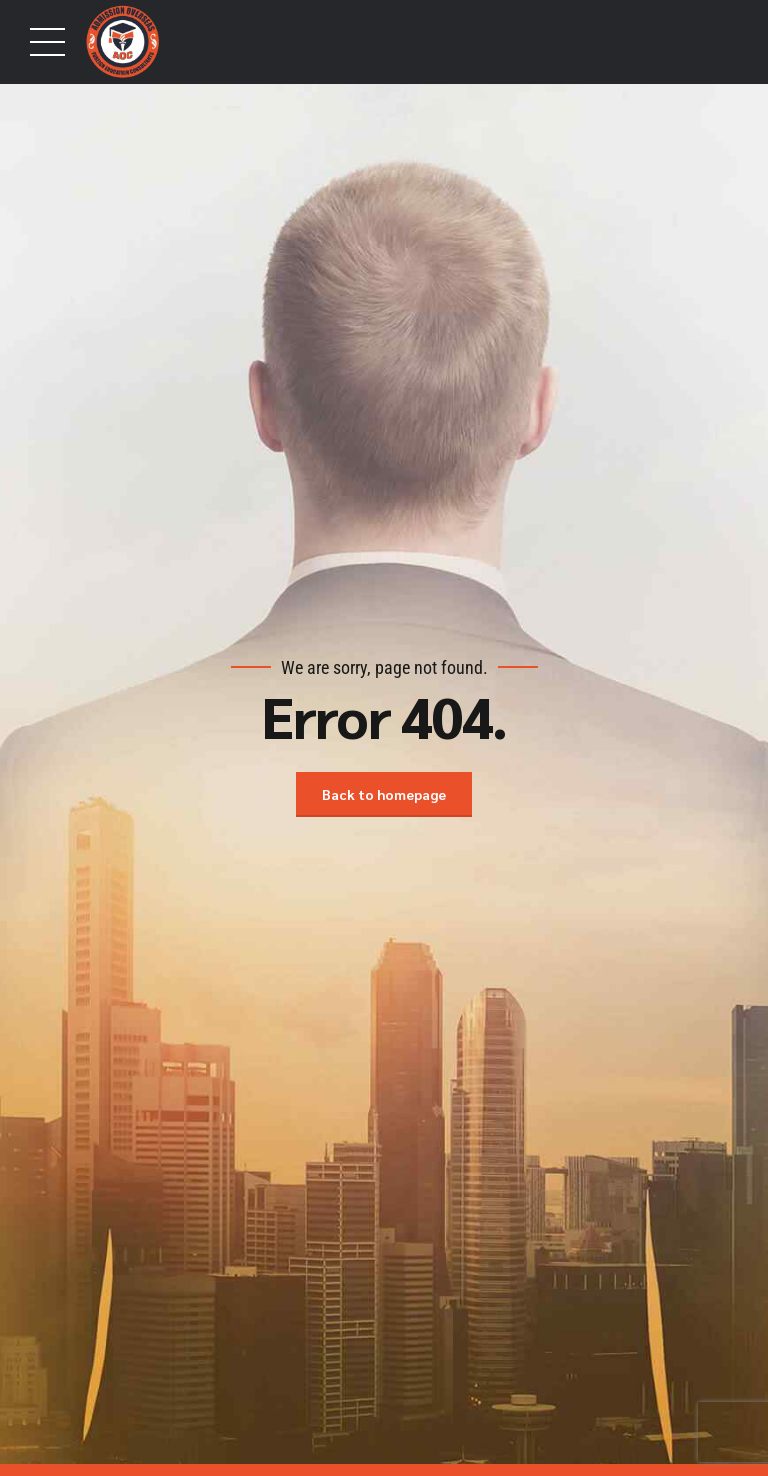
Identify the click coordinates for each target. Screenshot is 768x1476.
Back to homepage (384, 794)
